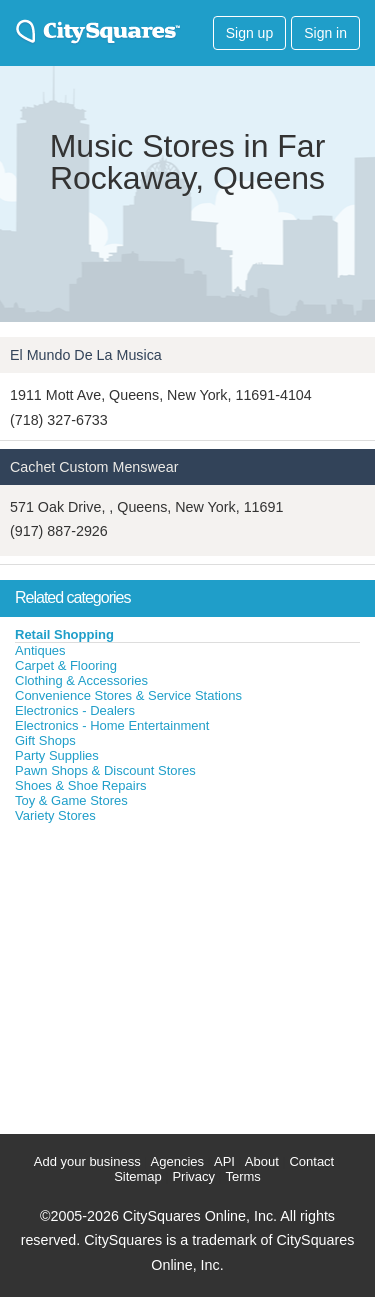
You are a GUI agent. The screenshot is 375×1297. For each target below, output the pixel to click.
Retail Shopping (64, 634)
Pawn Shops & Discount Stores (105, 770)
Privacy (193, 1176)
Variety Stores (55, 815)
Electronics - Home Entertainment (112, 725)
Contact (311, 1161)
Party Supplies (57, 755)
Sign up (249, 33)
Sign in (325, 33)
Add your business (87, 1161)
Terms (242, 1176)
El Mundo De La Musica (86, 355)
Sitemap (138, 1176)
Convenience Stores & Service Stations (128, 695)
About (262, 1161)
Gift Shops (45, 740)
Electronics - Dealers (75, 710)
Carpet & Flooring (66, 665)
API (224, 1161)
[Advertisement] (150, 974)
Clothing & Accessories (81, 680)
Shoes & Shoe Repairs (81, 785)
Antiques (40, 650)
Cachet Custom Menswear (94, 467)
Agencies (177, 1161)
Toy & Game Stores (71, 800)
